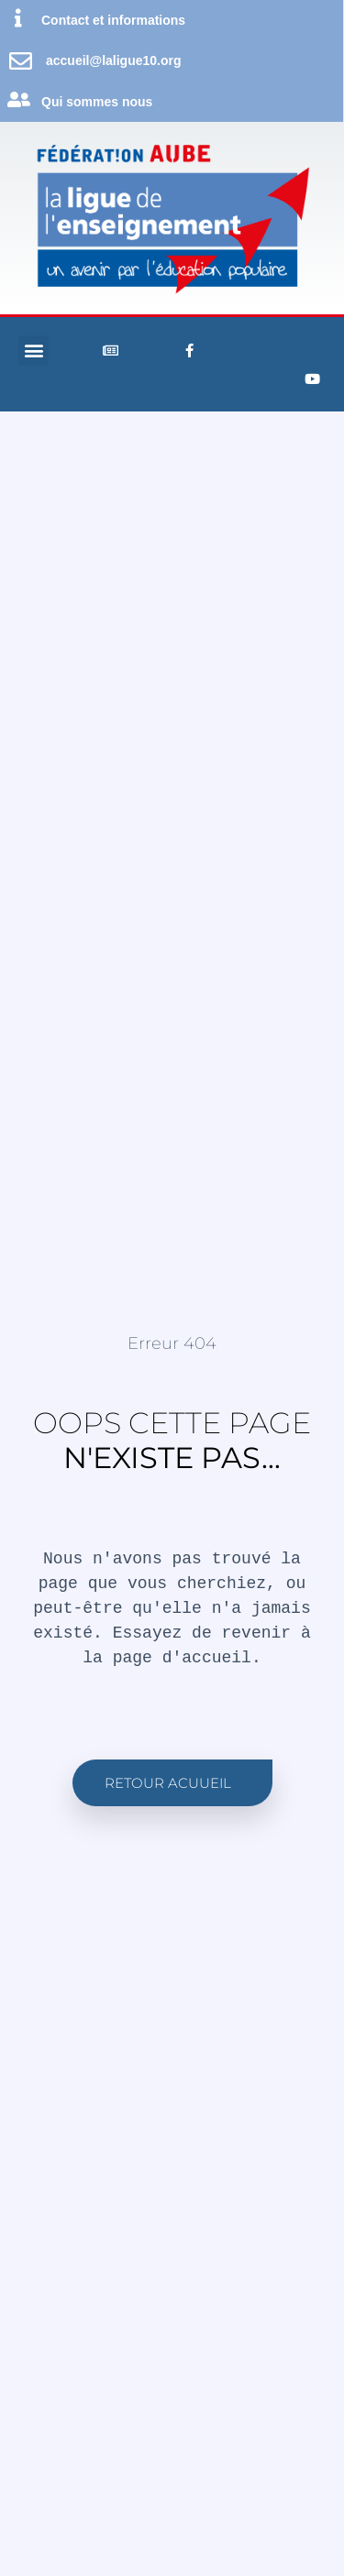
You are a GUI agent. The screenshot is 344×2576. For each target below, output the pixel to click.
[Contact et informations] (18, 18)
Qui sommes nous (96, 101)
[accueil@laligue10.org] (20, 60)
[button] (33, 350)
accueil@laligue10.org (114, 60)
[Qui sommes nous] (18, 100)
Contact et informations (113, 20)
